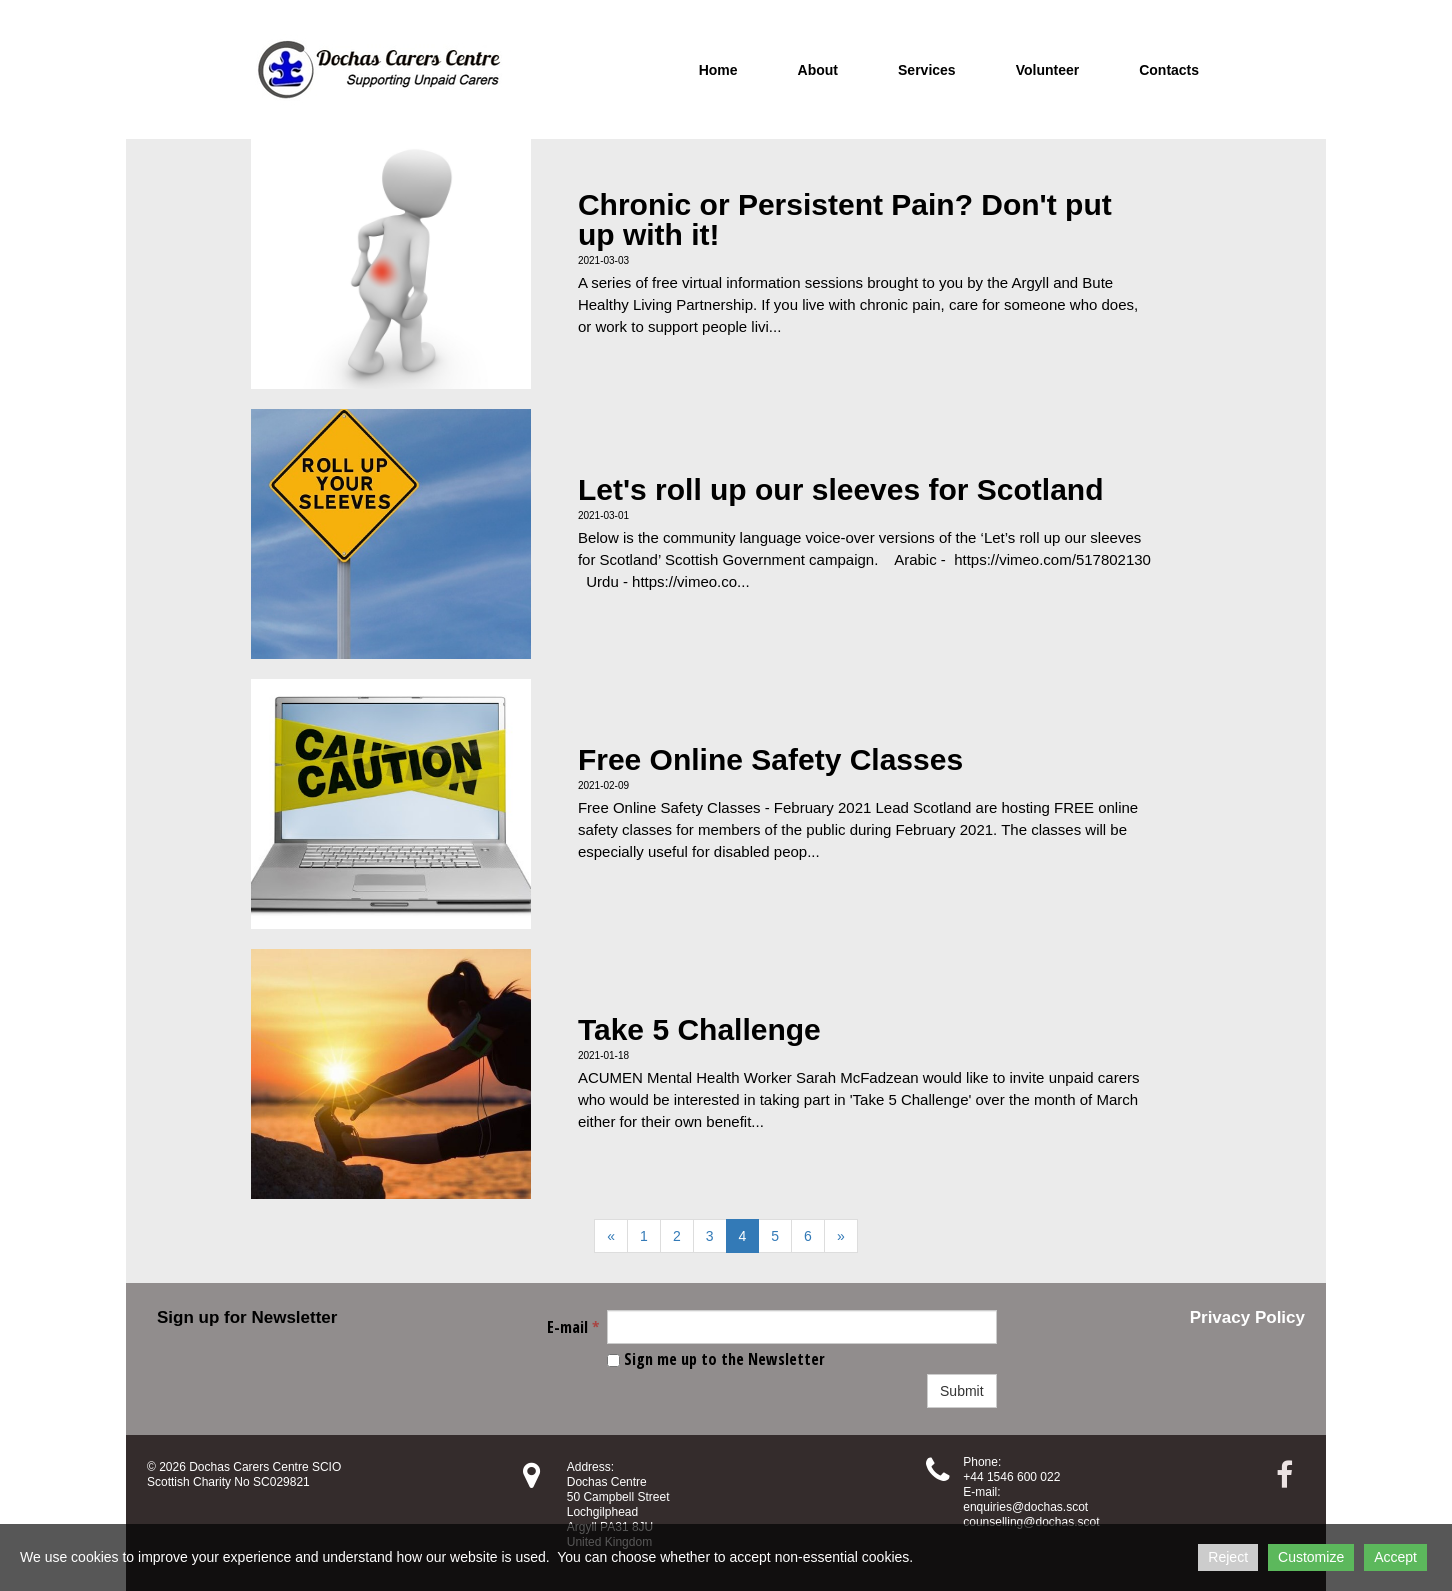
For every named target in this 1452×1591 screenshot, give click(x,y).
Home (718, 70)
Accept (1395, 1557)
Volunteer (1048, 70)
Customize (1311, 1557)
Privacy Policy (1247, 1317)
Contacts (1169, 70)
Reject (1228, 1557)
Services (927, 70)
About (818, 70)
